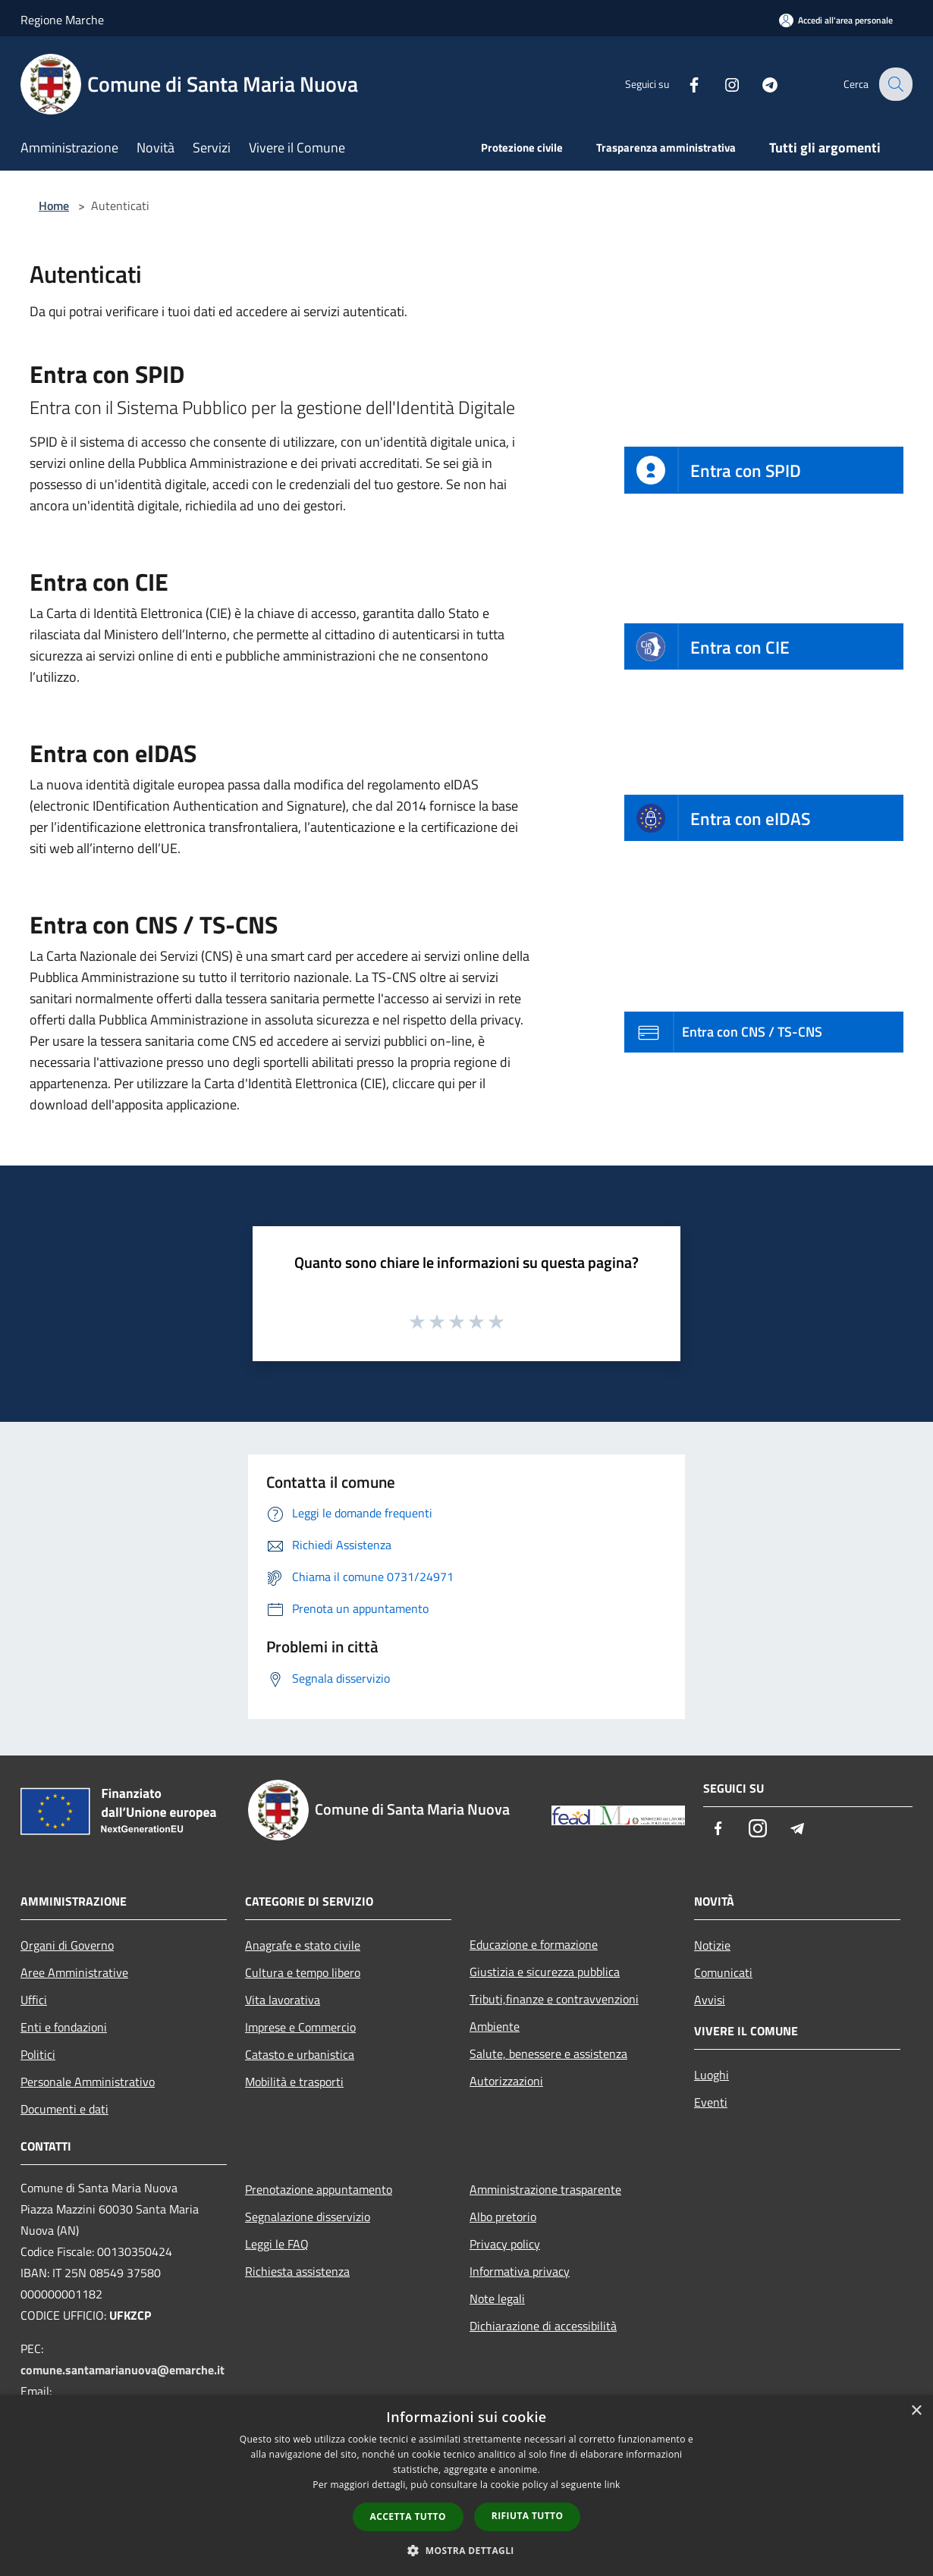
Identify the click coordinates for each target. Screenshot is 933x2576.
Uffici (33, 2000)
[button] (466, 2550)
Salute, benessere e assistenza (548, 2053)
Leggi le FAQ (277, 2244)
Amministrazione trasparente (545, 2189)
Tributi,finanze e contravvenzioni (554, 1999)
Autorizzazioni (506, 2081)
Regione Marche (62, 20)
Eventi (710, 2102)
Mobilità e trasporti (294, 2081)
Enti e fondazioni (63, 2027)
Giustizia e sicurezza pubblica (545, 1972)
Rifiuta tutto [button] (528, 2515)
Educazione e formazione (534, 1944)
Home (54, 205)
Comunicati (723, 1972)
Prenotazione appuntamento (318, 2189)
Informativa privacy (520, 2271)
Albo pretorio (503, 2216)
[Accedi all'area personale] (836, 20)
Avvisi (709, 2000)
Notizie (712, 1945)
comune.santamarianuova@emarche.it (122, 2370)
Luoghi (711, 2075)
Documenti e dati (64, 2109)
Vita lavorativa (282, 2000)
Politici (37, 2054)
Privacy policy (505, 2244)
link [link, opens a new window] (612, 2484)
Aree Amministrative (74, 1972)
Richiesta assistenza (297, 2271)
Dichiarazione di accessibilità (543, 2326)
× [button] (916, 2411)
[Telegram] (759, 84)
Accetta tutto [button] (408, 2516)
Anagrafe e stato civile (302, 1945)
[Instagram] (721, 84)
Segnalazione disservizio (307, 2216)
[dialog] (466, 2485)
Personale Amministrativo (87, 2081)
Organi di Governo (67, 1945)
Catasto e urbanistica (299, 2054)
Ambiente (495, 2026)
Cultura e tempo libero (302, 1972)
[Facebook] (683, 84)
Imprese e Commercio (300, 2027)
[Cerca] (894, 84)
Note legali (497, 2298)
